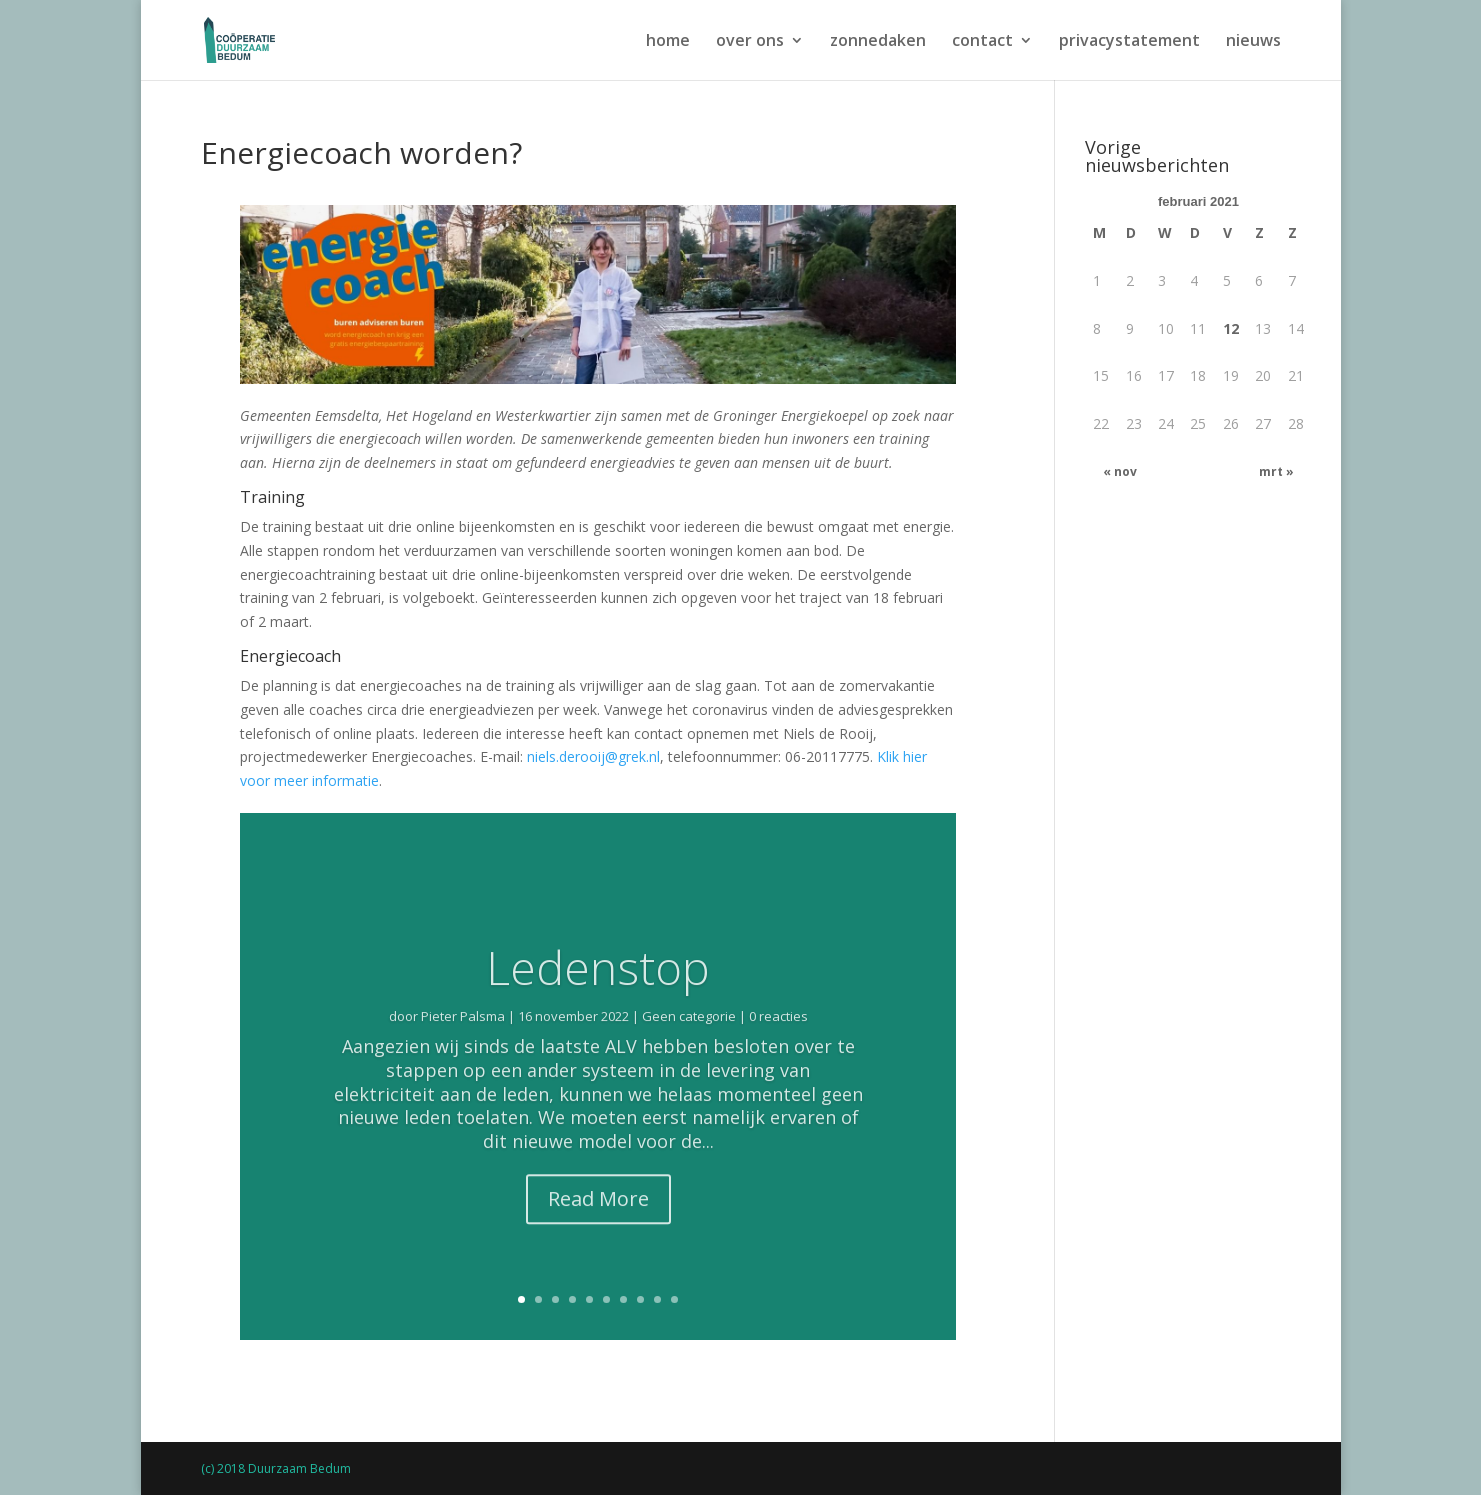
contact (982, 42)
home (668, 42)
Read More (598, 1229)
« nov (1120, 471)
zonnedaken (878, 42)
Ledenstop (598, 998)
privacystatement (1129, 42)
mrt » (1276, 471)
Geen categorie (689, 1047)
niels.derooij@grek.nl (593, 756)
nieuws (1253, 42)
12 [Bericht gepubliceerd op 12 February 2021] (1231, 328)
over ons (750, 42)
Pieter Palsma (463, 1047)
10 (674, 1299)
